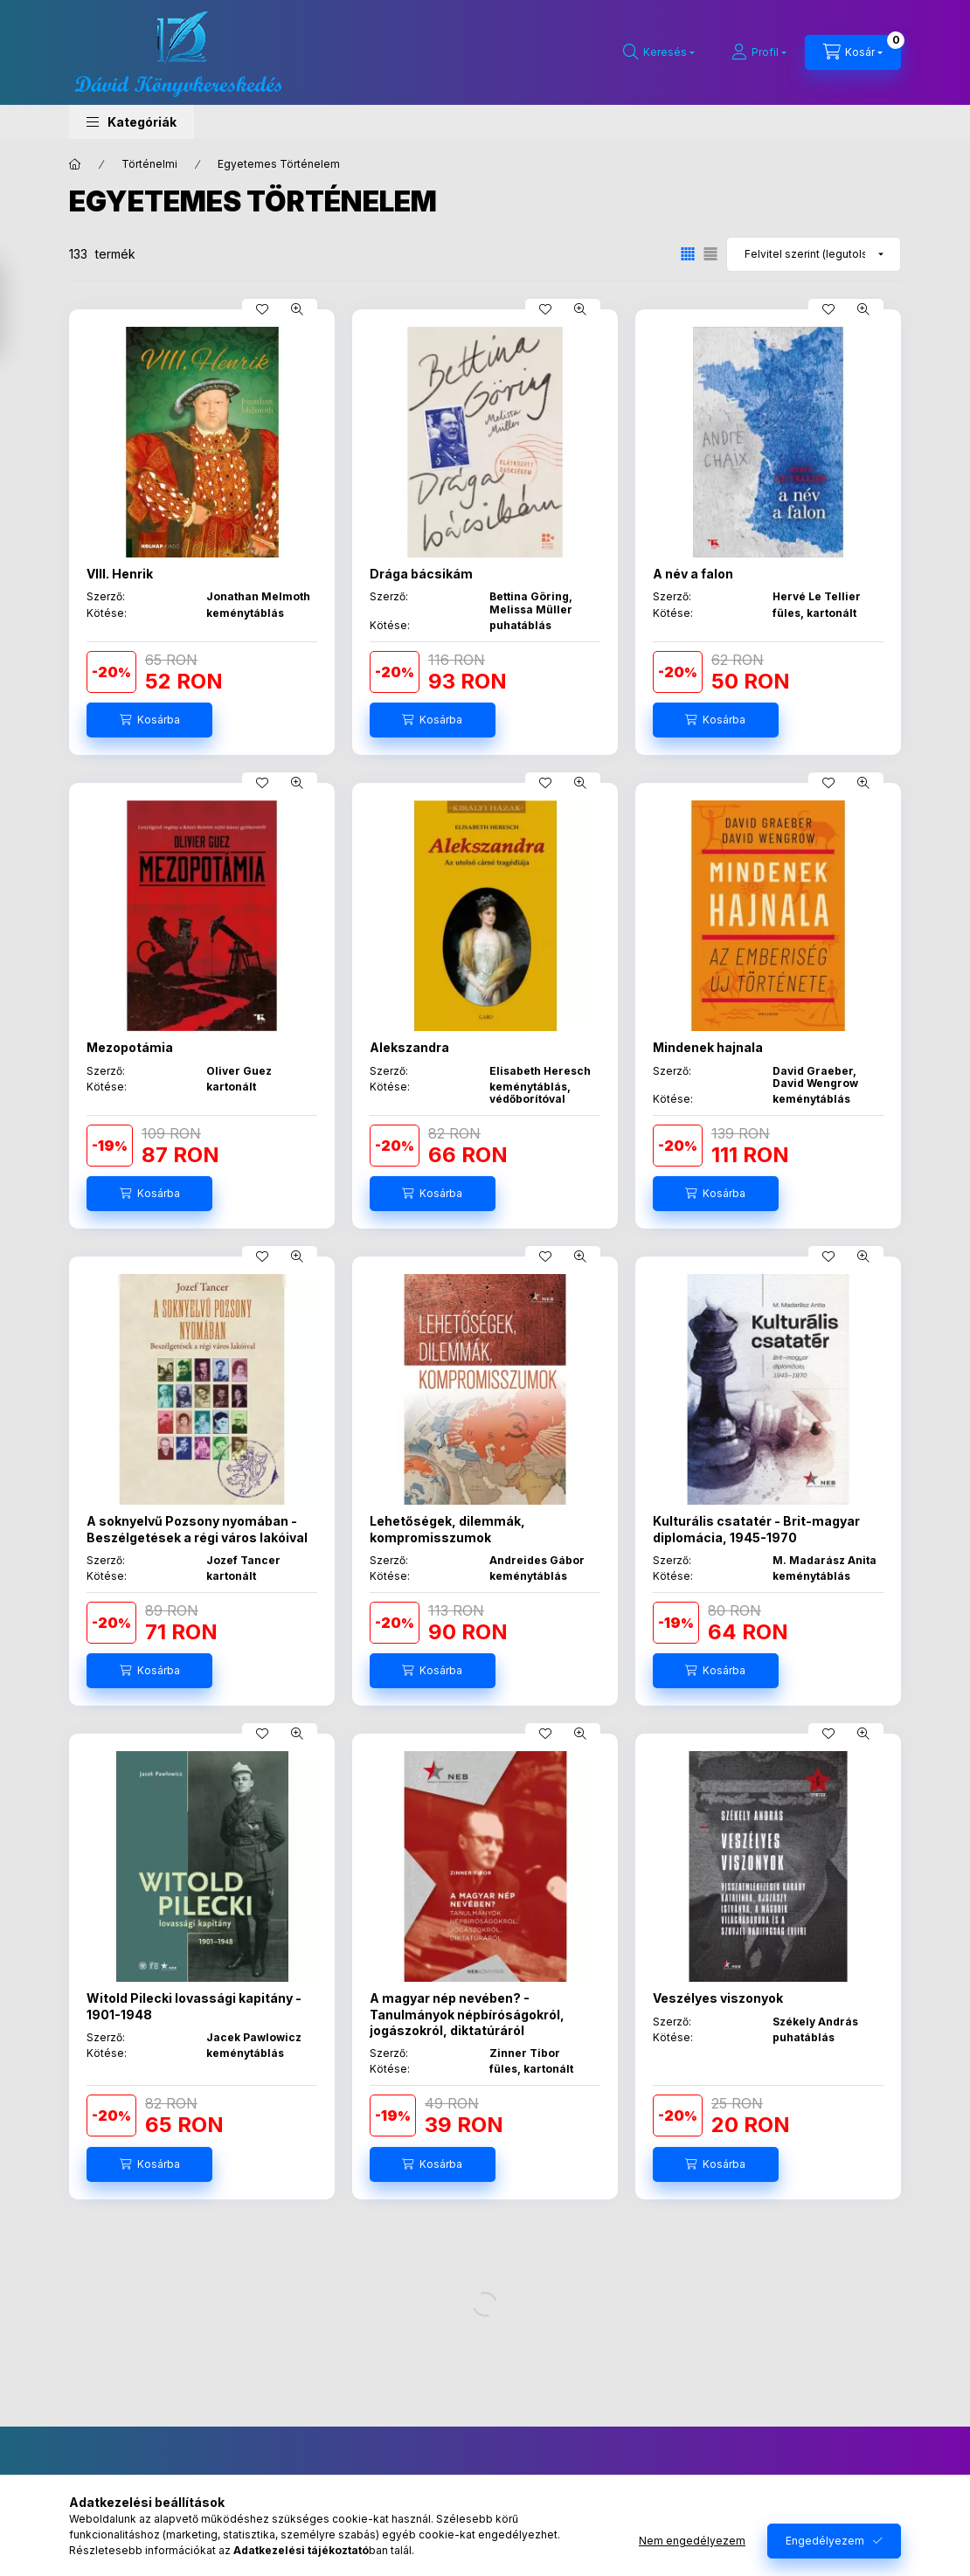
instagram (533, 2496)
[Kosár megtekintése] (853, 52)
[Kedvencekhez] (262, 309)
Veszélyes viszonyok (718, 1998)
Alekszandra (409, 1047)
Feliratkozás (756, 2505)
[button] (131, 122)
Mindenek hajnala (708, 1047)
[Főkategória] (75, 164)
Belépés (91, 2529)
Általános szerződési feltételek (365, 2529)
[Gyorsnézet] (297, 309)
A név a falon (693, 573)
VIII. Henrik (120, 573)
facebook (499, 2496)
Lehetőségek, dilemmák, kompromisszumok (447, 1528)
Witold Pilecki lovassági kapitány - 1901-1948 (194, 2006)
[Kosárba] (149, 720)
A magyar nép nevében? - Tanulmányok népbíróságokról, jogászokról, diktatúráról (467, 2014)
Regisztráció (102, 2556)
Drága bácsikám (421, 573)
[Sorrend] (813, 254)
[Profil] (759, 52)
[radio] (710, 253)
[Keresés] (659, 52)
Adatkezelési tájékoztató (348, 2556)
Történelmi (149, 163)
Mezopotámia (130, 1047)
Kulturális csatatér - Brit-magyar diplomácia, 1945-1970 (756, 1528)
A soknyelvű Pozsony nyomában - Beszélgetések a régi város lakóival (197, 1528)
